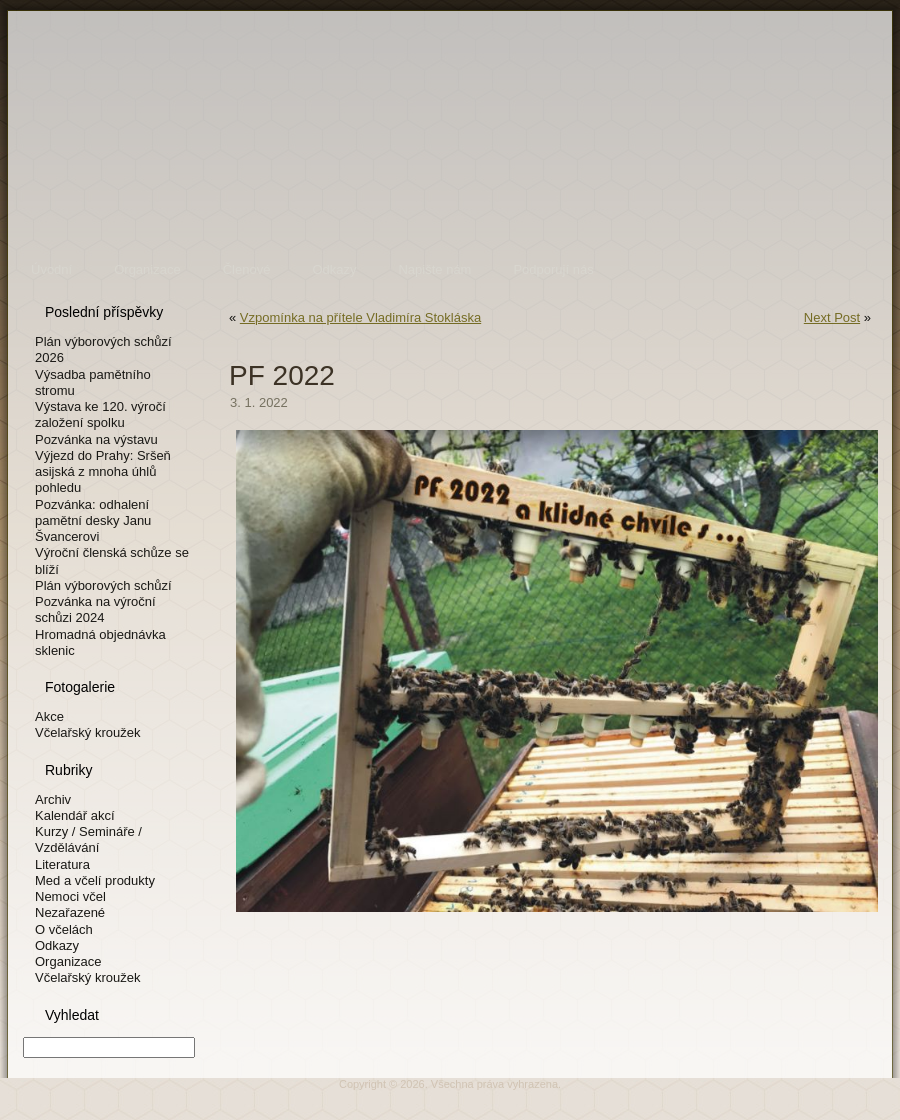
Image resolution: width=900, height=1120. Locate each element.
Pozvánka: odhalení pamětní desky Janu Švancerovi (93, 521)
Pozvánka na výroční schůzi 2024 (95, 609)
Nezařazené (70, 912)
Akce (49, 716)
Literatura (62, 864)
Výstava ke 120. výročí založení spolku (100, 414)
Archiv (53, 799)
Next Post (832, 317)
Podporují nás (553, 269)
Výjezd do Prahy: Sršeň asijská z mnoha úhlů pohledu (103, 472)
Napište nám (434, 269)
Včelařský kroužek (87, 732)
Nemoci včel (70, 896)
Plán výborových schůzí (103, 585)
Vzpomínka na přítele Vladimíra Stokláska (360, 317)
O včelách (64, 929)
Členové (247, 269)
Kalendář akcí (75, 815)
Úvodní (51, 269)
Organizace (147, 269)
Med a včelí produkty (95, 880)
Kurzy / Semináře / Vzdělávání (88, 839)
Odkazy (334, 269)
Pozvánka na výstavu (96, 439)
